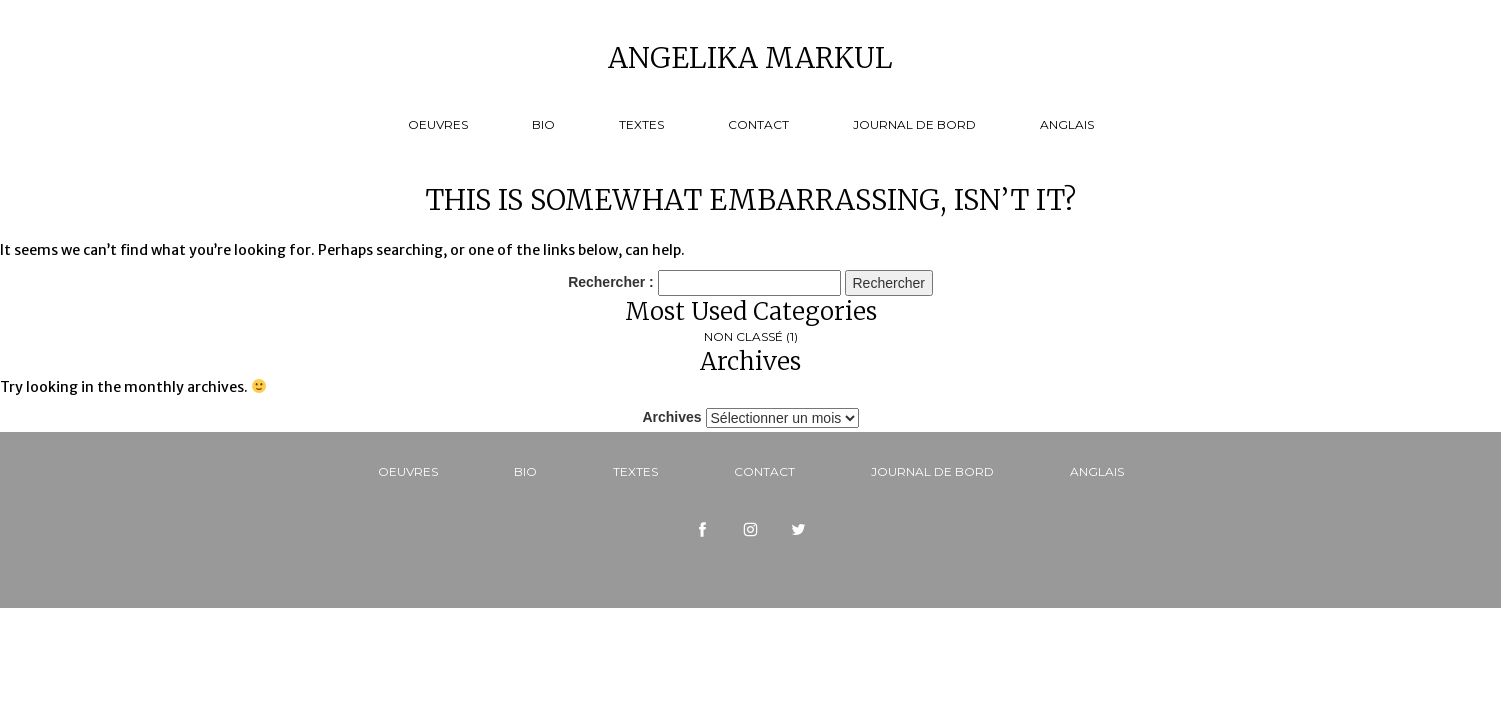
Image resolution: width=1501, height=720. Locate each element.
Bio (543, 124)
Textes (641, 124)
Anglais (1067, 124)
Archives (671, 417)
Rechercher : (611, 282)
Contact (758, 124)
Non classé (743, 336)
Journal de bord (914, 124)
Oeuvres (438, 124)
